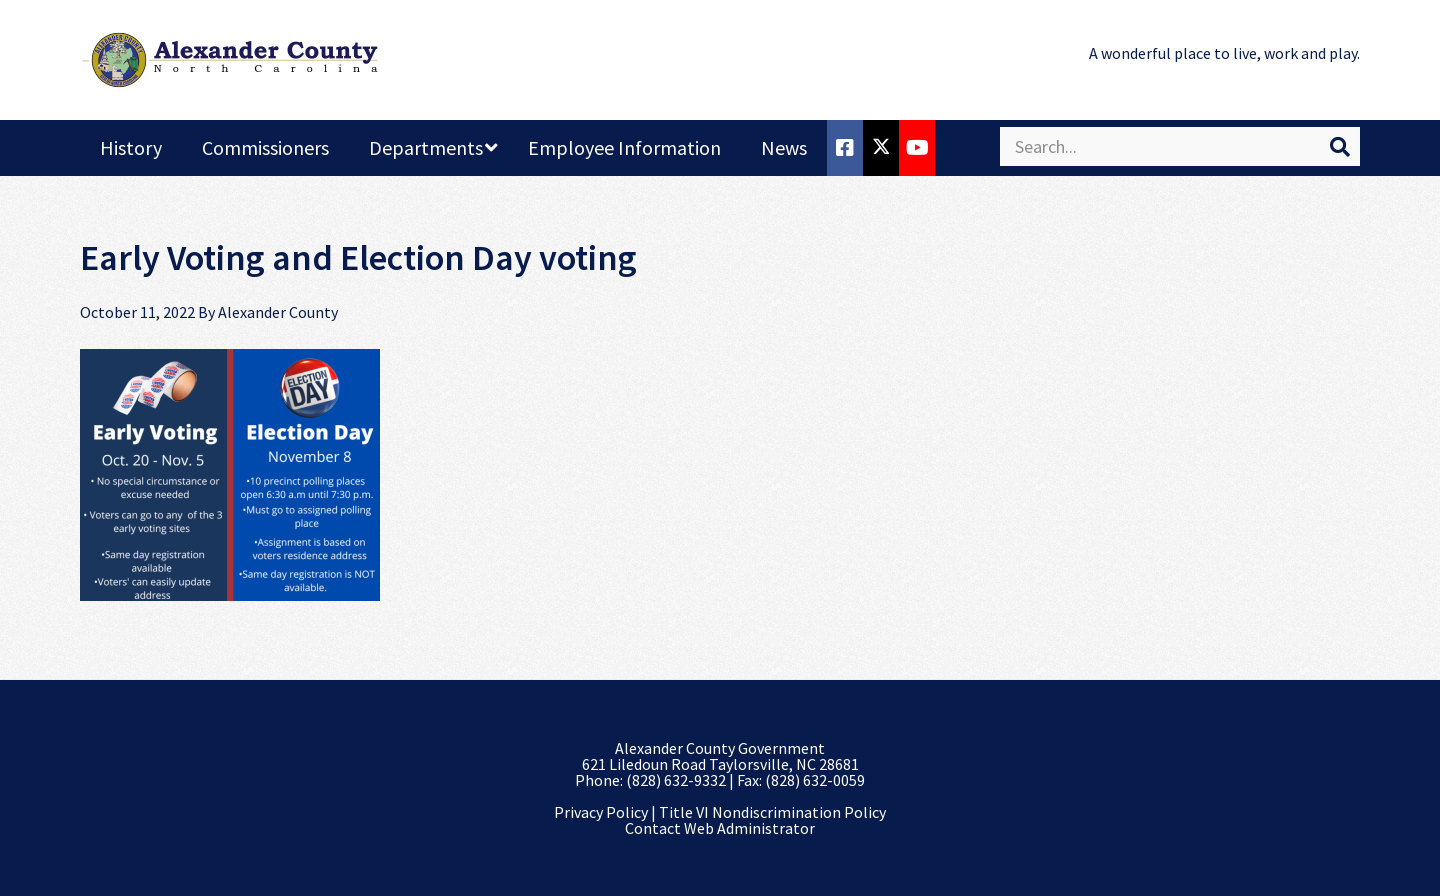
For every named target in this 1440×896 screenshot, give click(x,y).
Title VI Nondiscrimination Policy (772, 812)
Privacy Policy (601, 812)
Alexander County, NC (230, 60)
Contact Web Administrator (720, 828)
